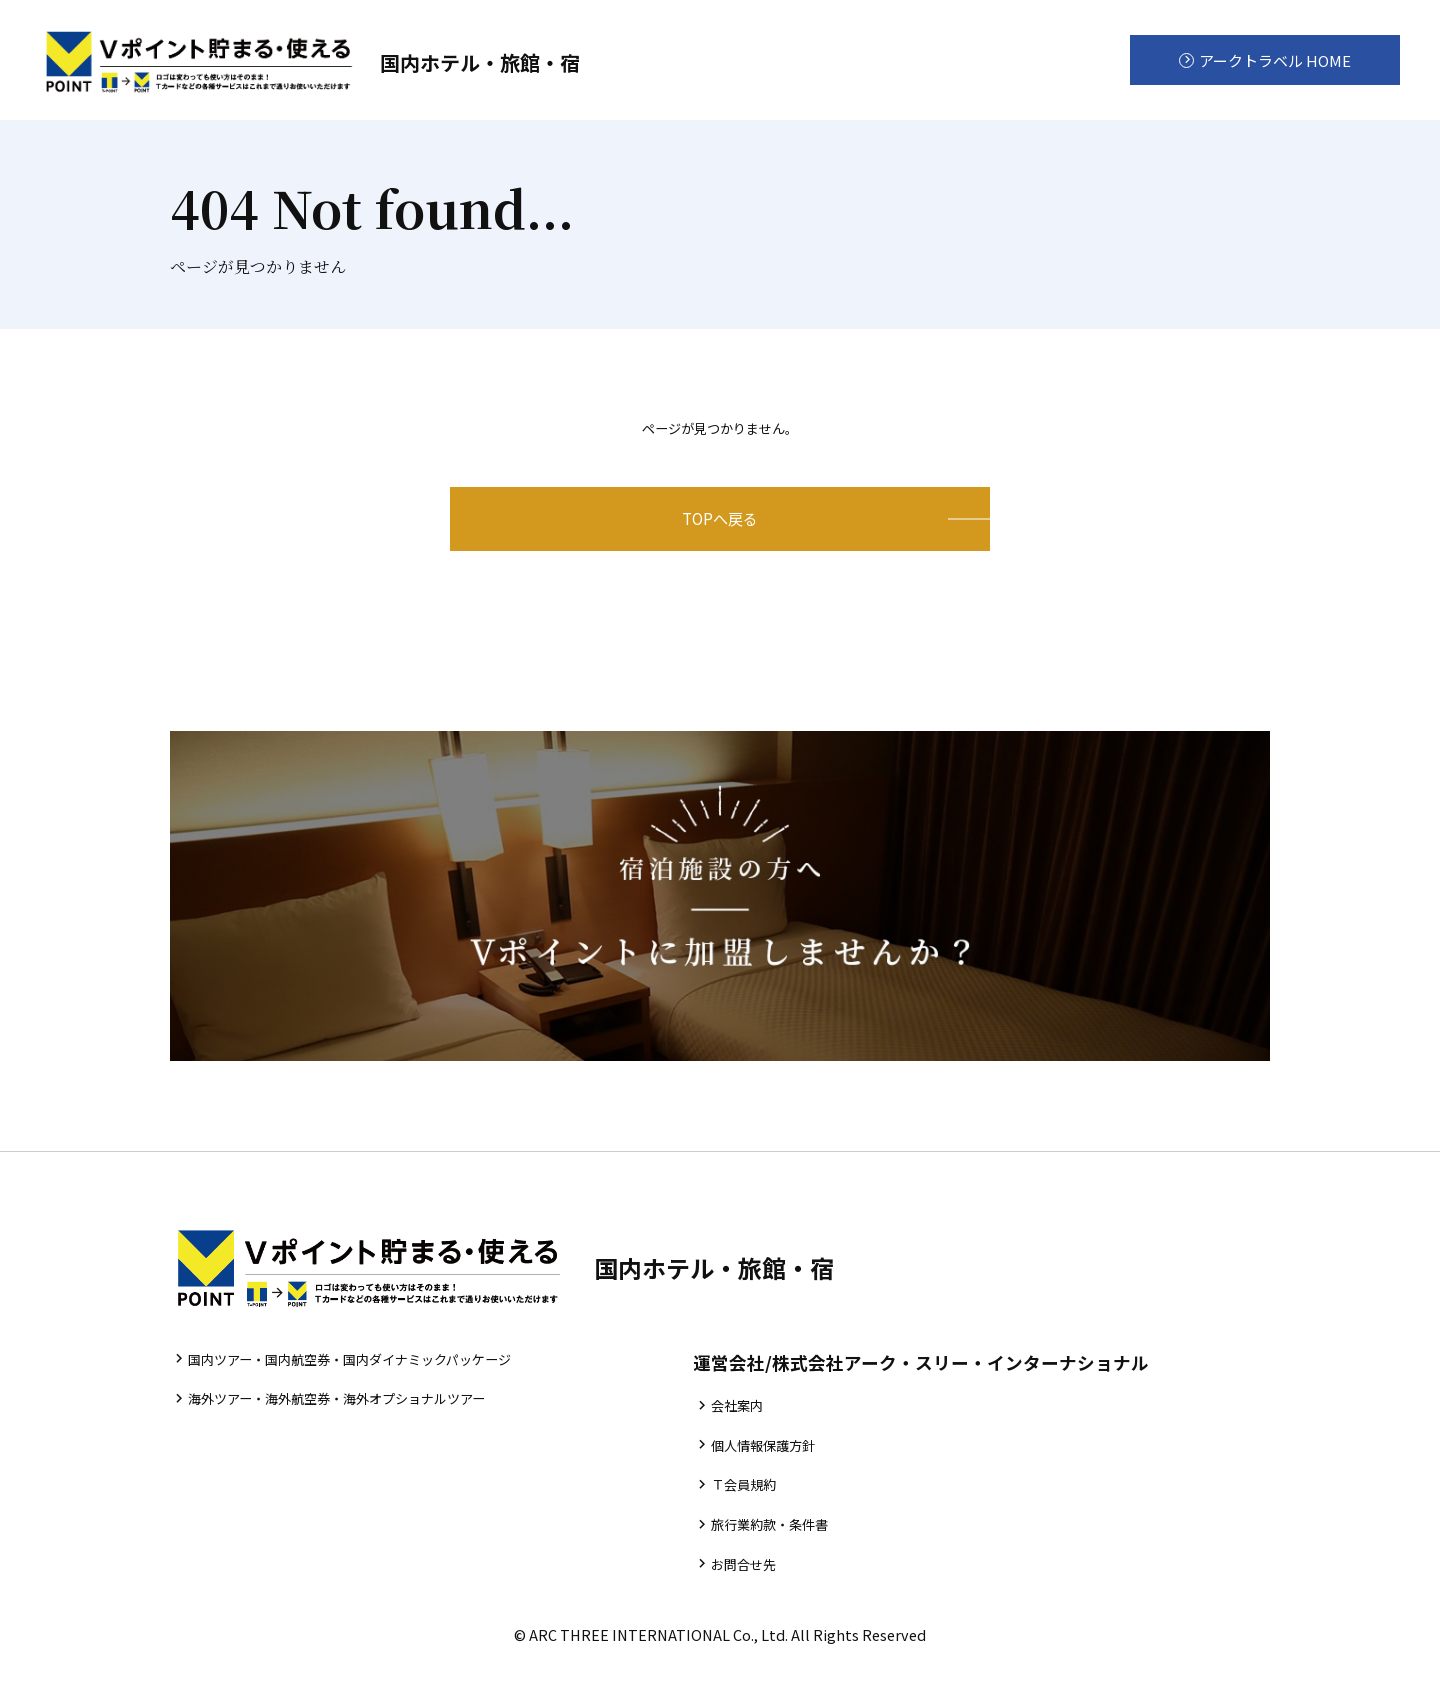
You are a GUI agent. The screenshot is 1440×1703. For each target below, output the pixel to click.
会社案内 (770, 1434)
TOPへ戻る (720, 533)
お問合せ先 (777, 1604)
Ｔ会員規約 (777, 1519)
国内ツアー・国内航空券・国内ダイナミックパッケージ (377, 1387)
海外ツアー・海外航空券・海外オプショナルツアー (362, 1430)
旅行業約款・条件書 (807, 1561)
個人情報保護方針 (800, 1476)
